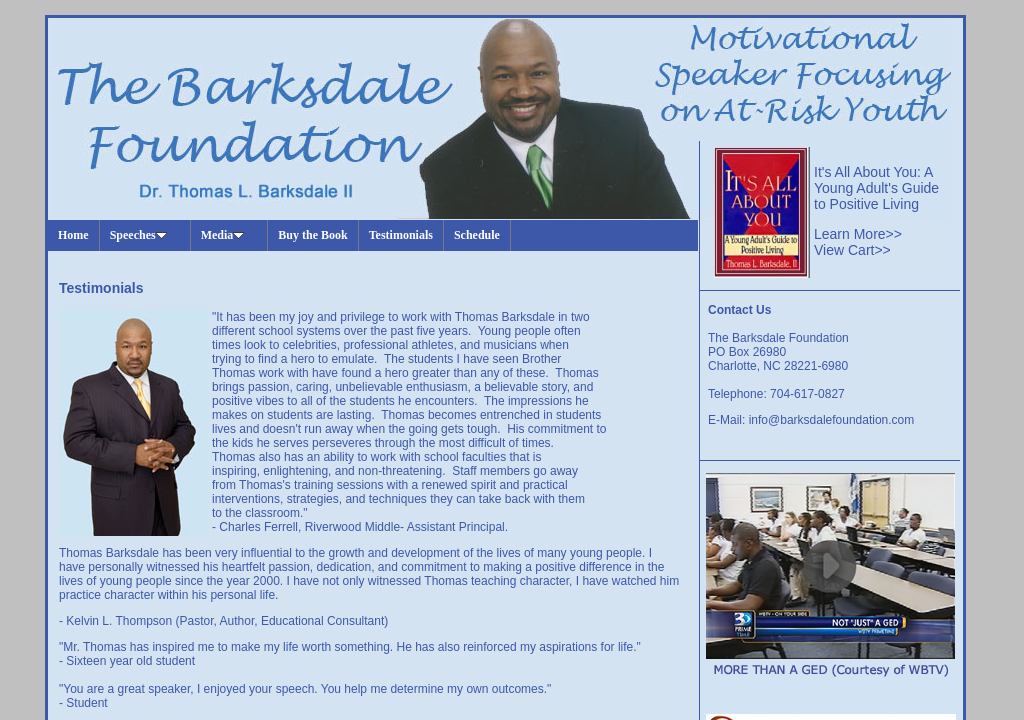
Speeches (138, 235)
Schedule (477, 235)
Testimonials (401, 235)
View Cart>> (852, 250)
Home (73, 235)
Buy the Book (312, 235)
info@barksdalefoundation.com (832, 420)
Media (223, 235)
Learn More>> (858, 234)
